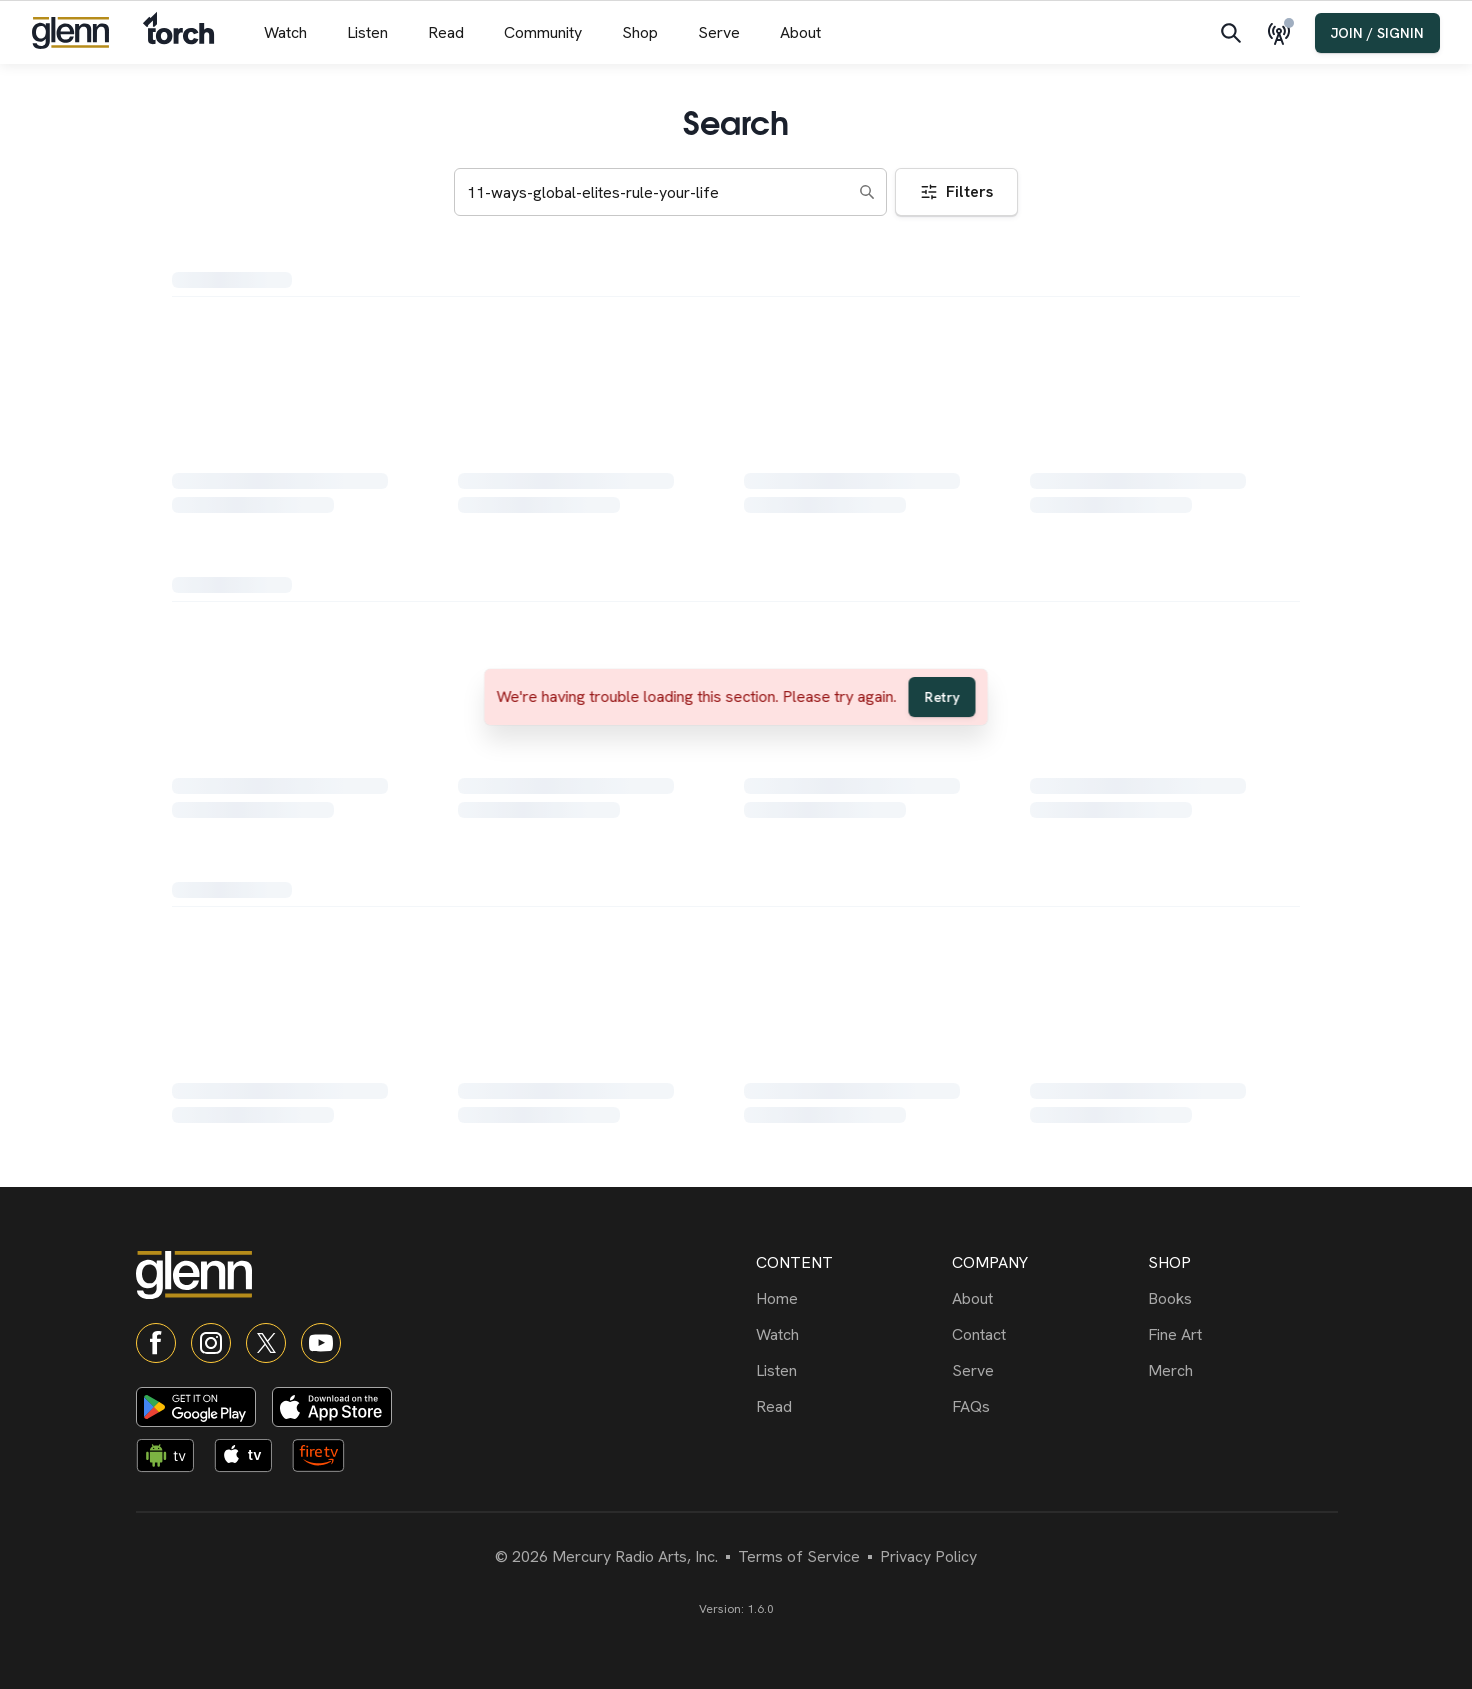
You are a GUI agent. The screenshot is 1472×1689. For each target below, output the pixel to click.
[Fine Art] (1242, 1335)
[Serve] (1046, 1371)
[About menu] (800, 33)
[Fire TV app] (327, 1459)
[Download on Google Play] (196, 1407)
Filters (956, 191)
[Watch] (850, 1335)
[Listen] (850, 1371)
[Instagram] (211, 1343)
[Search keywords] (670, 192)
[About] (1046, 1299)
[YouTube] (321, 1343)
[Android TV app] (171, 1459)
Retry (942, 697)
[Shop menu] (640, 33)
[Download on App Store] (332, 1407)
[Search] (1231, 33)
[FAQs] (1046, 1407)
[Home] (850, 1299)
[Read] (850, 1407)
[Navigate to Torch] (178, 32)
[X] (266, 1343)
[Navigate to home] (70, 33)
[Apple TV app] (249, 1459)
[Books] (1242, 1299)
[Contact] (1046, 1335)
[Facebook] (156, 1343)
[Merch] (1242, 1371)
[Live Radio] (1283, 33)
